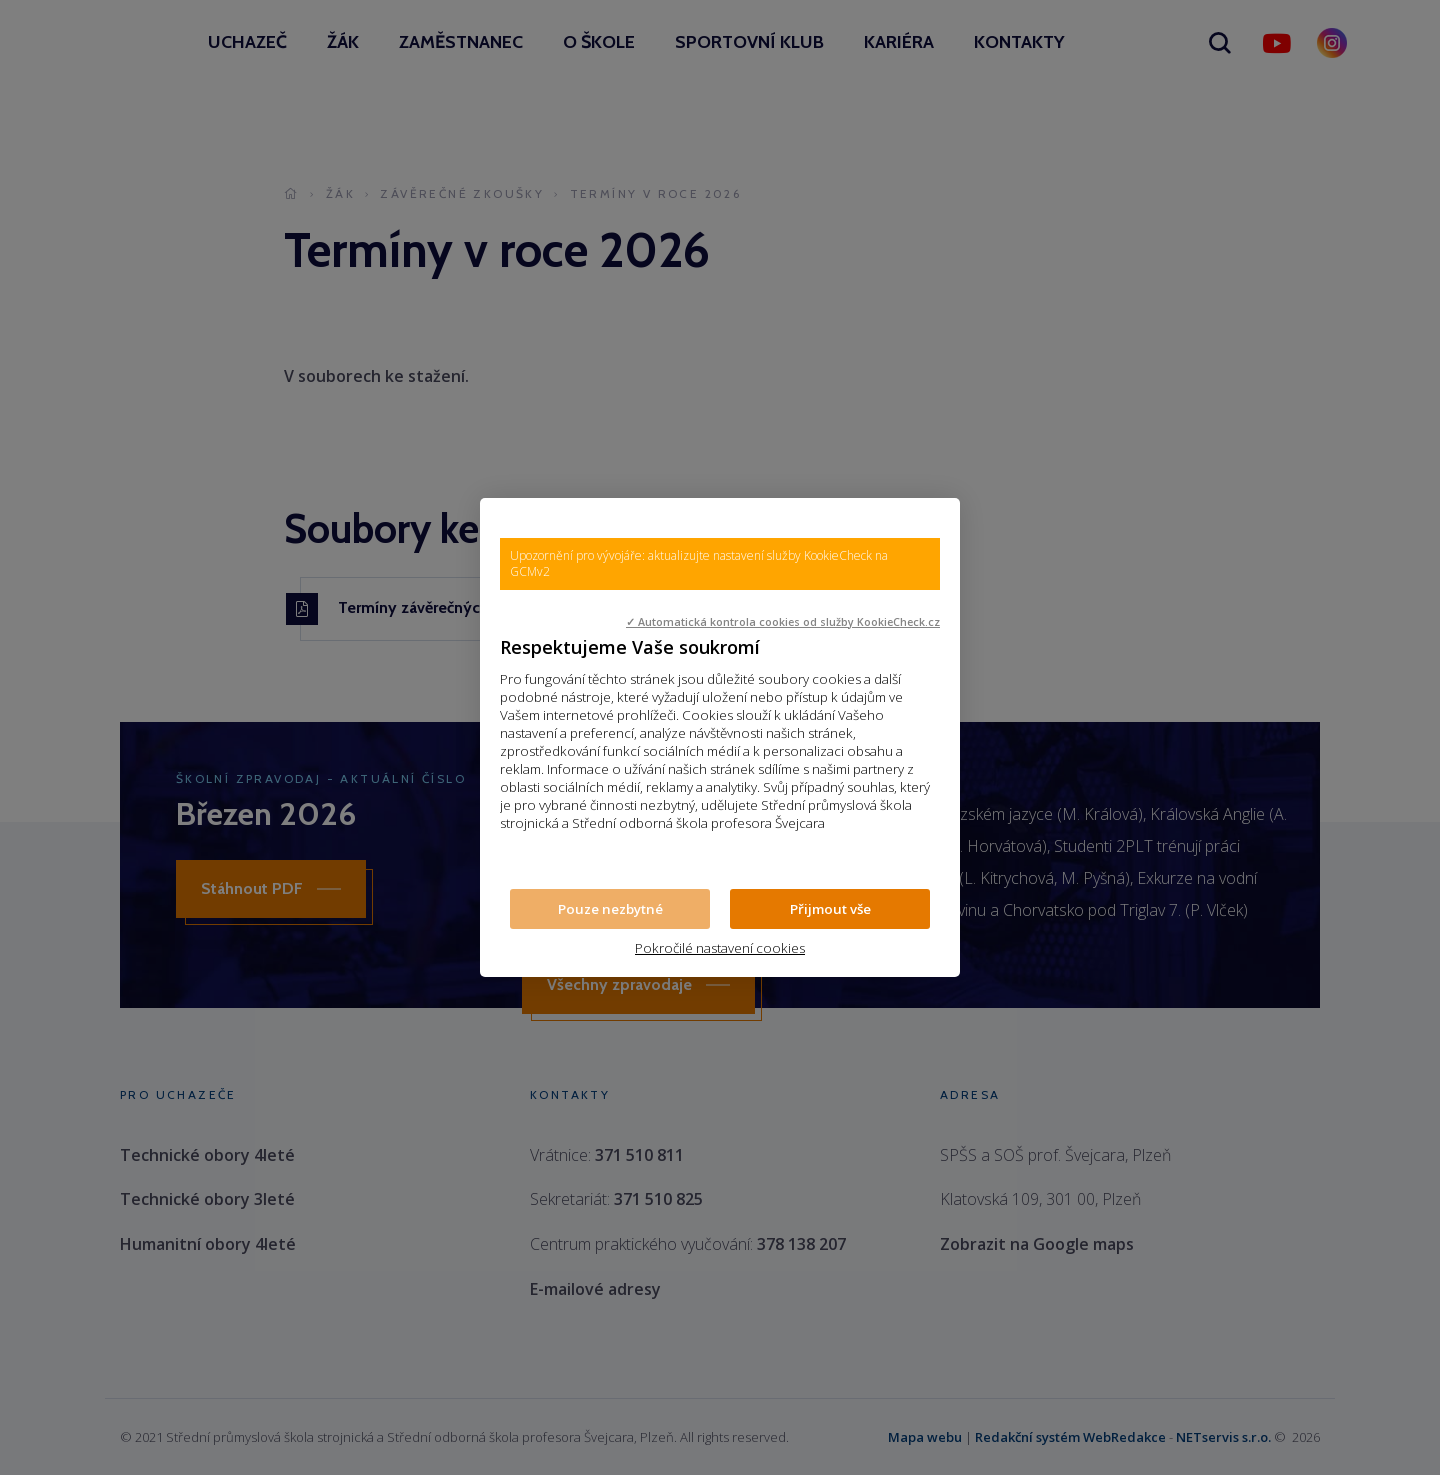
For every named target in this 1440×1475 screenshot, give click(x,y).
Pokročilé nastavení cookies (720, 948)
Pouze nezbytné (610, 909)
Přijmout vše (830, 909)
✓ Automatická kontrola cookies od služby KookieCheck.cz (783, 622)
